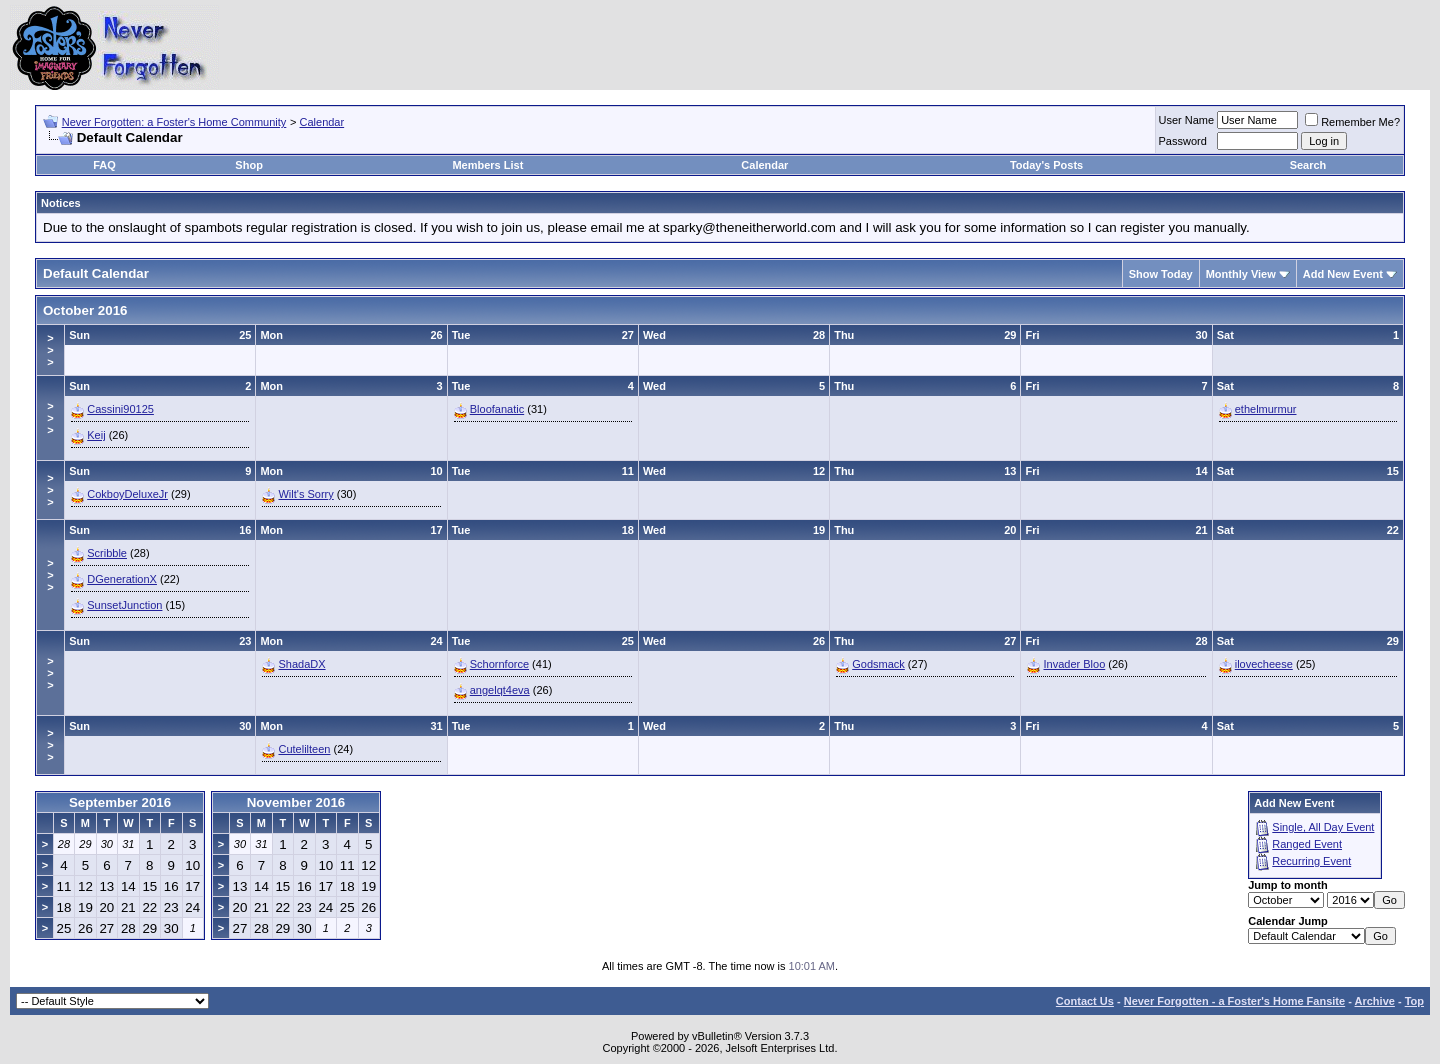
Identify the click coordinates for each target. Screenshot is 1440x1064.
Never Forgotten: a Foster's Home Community (174, 122)
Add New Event (1343, 274)
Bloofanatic (497, 409)
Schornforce (499, 664)
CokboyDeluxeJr (127, 494)
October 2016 (85, 310)
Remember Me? (1352, 122)
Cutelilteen (304, 749)
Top (1414, 1001)
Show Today (1161, 274)
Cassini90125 (120, 409)
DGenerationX (122, 579)
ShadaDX (301, 664)
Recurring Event (1311, 861)
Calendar (322, 122)
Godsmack (878, 664)
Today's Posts (1046, 165)
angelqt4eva (500, 690)
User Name (1187, 120)
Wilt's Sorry (305, 494)
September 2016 (120, 802)
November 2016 (296, 802)
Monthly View (1241, 274)
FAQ (104, 165)
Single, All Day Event (1323, 827)
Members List (487, 165)
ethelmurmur (1266, 409)
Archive (1375, 1001)
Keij (96, 435)
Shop (249, 165)
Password (1183, 141)
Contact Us (1085, 1001)
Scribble (107, 553)
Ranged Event (1307, 844)
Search (1308, 165)
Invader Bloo (1074, 664)
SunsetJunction (124, 605)
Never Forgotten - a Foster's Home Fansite (1234, 1001)
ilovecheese (1264, 664)
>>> (50, 350)
